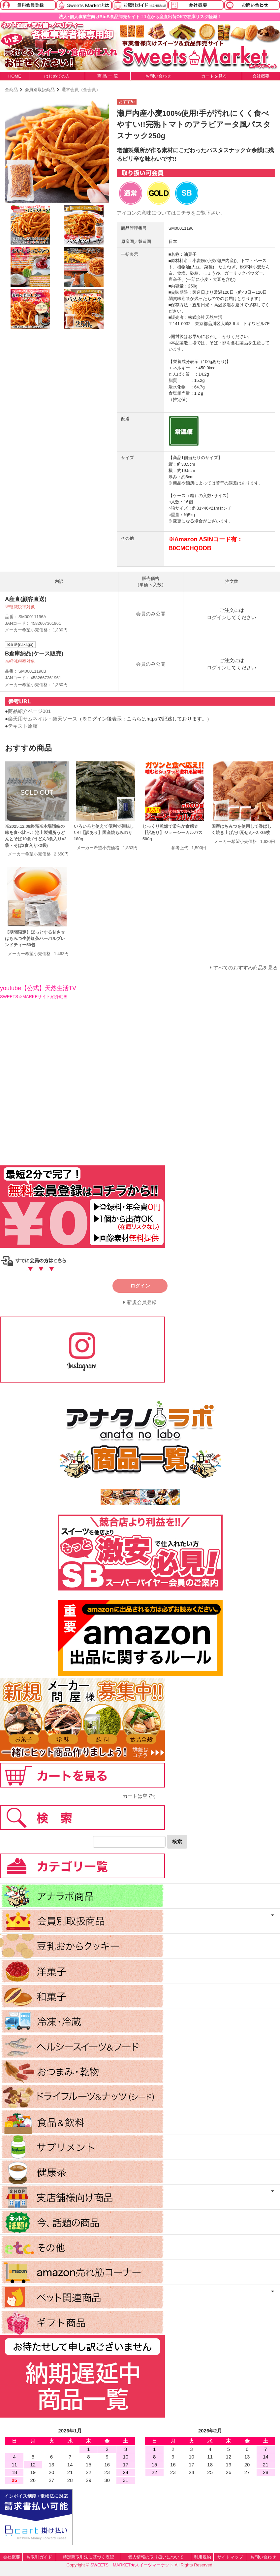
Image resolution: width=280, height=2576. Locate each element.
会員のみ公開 (151, 614)
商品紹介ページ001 (29, 711)
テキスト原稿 (23, 726)
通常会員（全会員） (81, 89)
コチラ (183, 213)
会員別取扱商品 (40, 89)
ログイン (217, 617)
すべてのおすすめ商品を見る (245, 967)
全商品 (11, 89)
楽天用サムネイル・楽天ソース (42, 718)
